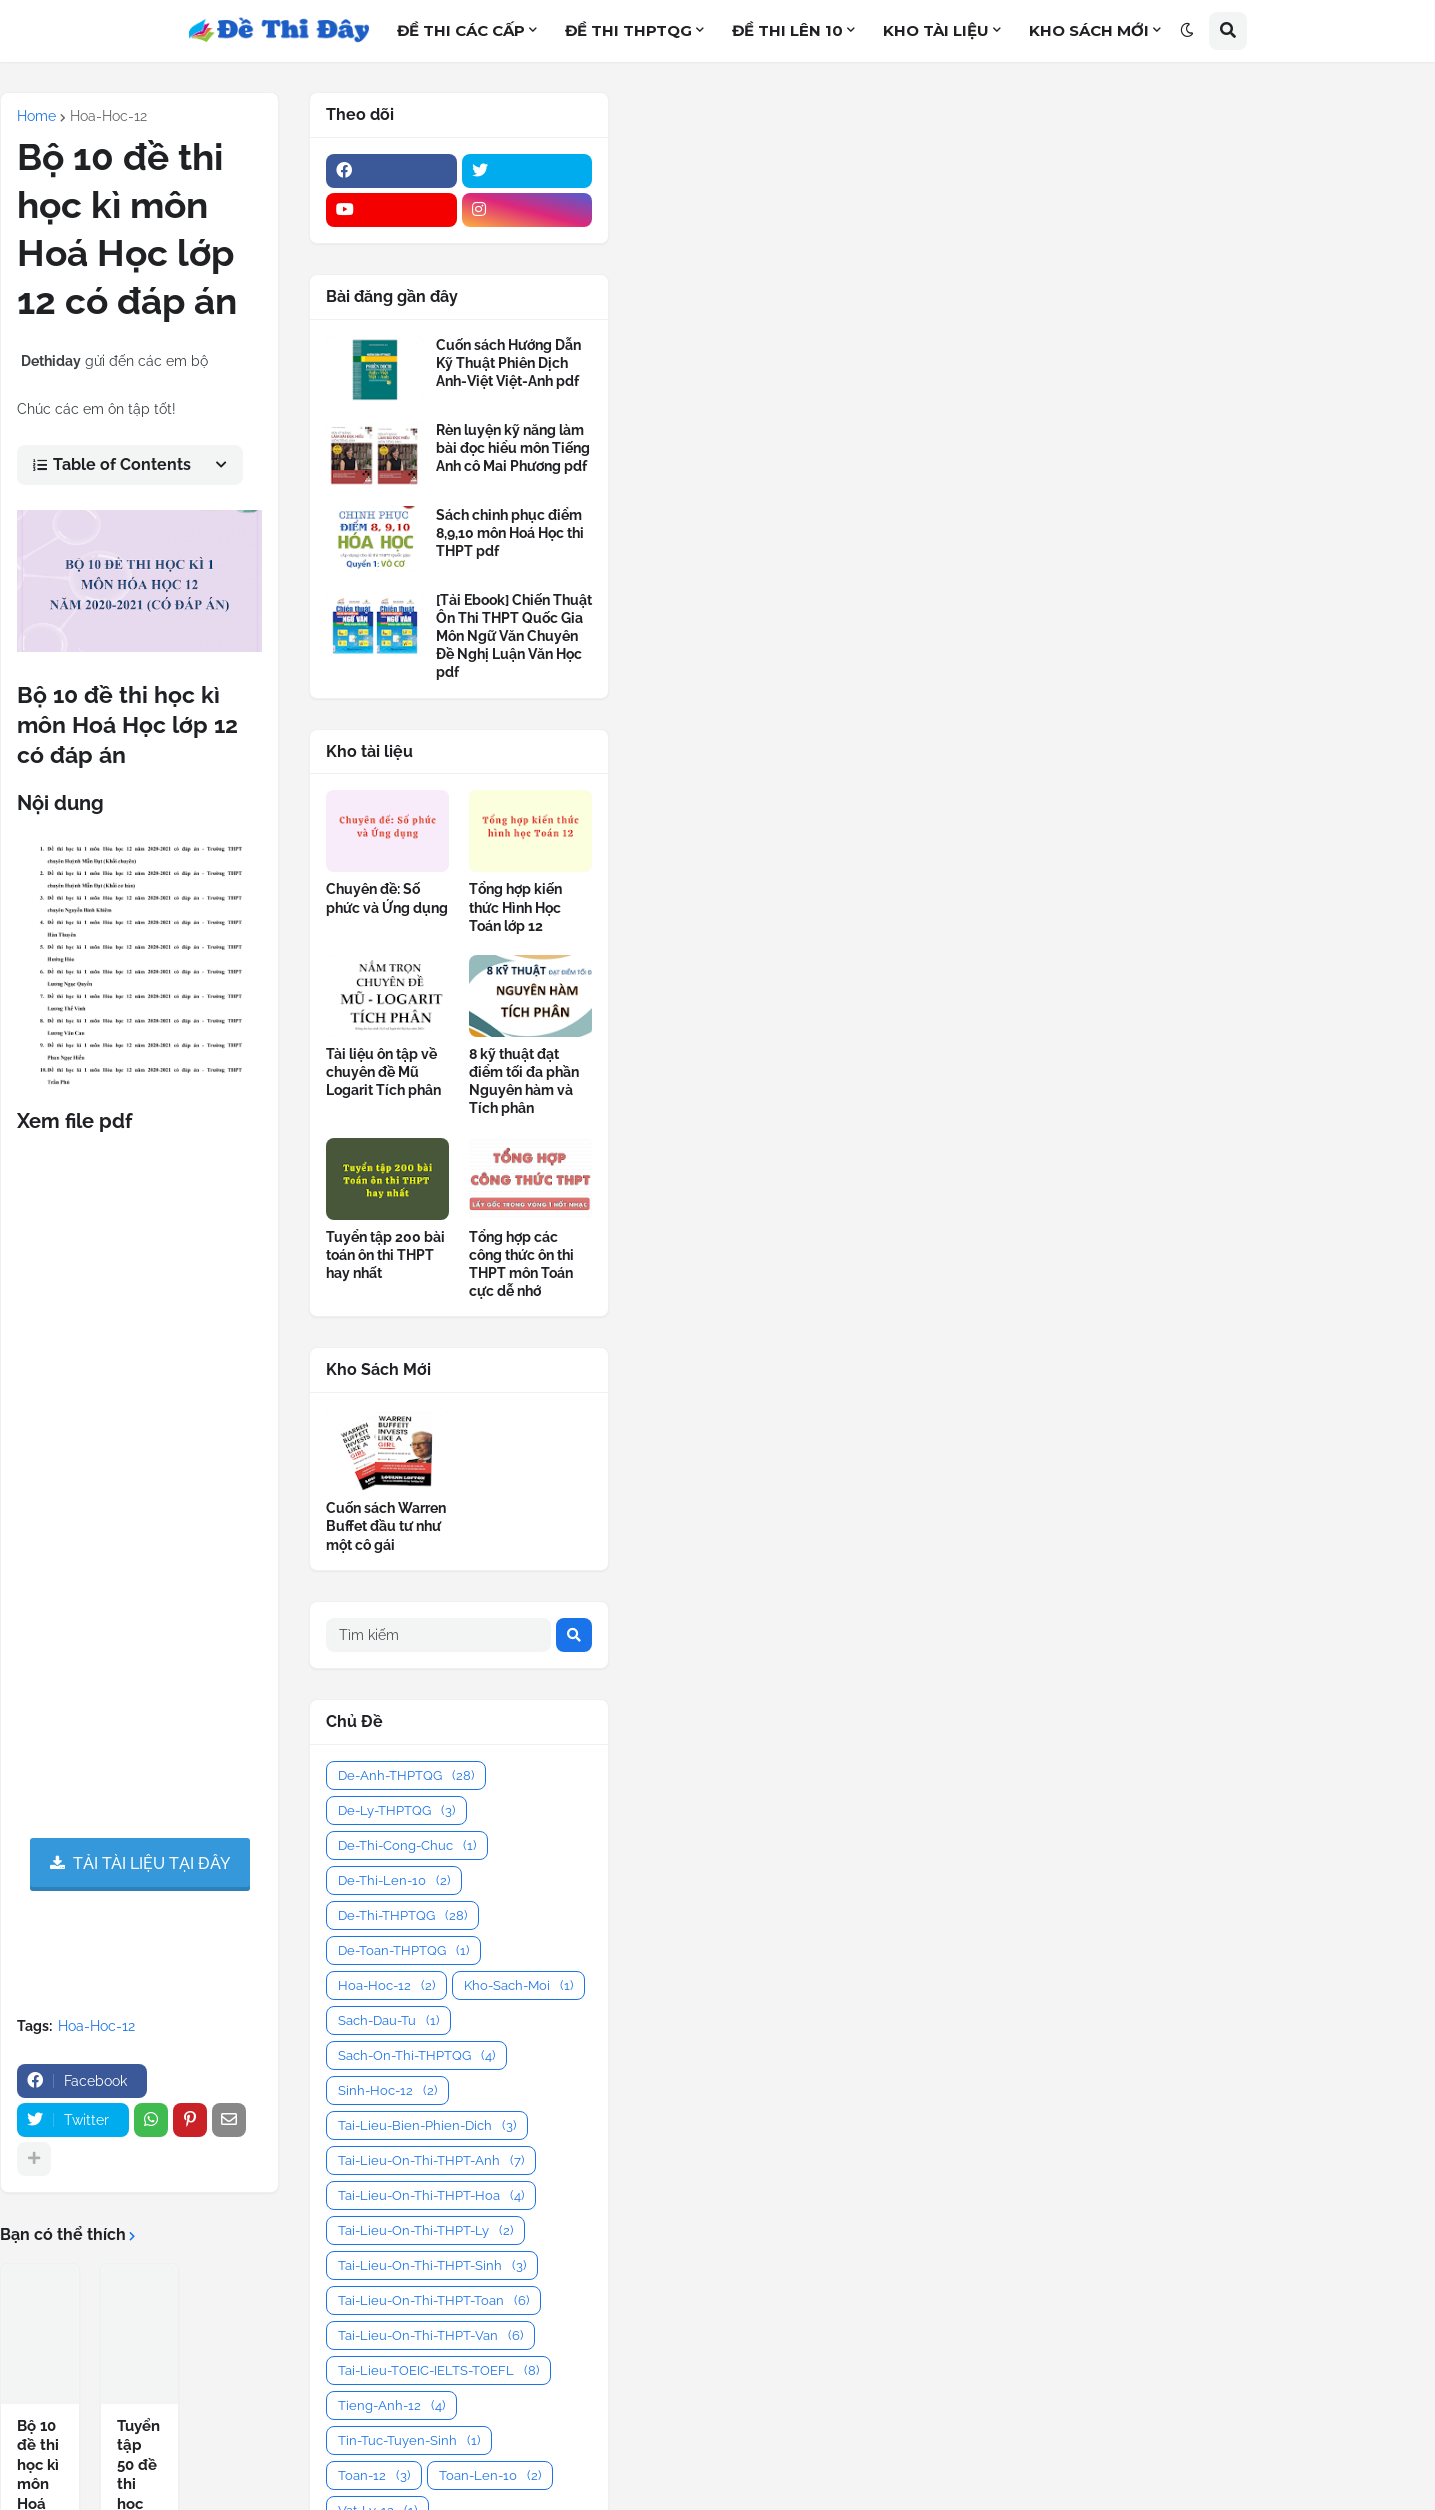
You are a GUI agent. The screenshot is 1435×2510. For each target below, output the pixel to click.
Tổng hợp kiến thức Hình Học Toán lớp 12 (515, 907)
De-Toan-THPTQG (403, 1950)
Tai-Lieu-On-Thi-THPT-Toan (433, 2300)
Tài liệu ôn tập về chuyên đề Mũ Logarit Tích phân (383, 1072)
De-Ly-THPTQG (396, 1810)
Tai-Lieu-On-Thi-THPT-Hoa (431, 2195)
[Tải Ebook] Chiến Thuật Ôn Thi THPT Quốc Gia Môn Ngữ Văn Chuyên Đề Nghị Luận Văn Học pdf (514, 636)
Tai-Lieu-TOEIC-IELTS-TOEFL (438, 2370)
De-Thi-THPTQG (402, 1915)
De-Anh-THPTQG (406, 1775)
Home (36, 116)
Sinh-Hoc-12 (387, 2090)
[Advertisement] (1022, 242)
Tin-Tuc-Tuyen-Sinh (409, 2440)
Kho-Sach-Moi (518, 1985)
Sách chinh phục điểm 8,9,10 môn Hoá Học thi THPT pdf (510, 533)
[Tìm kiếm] (438, 1635)
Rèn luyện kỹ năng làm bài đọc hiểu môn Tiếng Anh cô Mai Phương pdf (513, 448)
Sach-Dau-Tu (388, 2020)
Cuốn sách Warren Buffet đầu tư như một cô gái (386, 1526)
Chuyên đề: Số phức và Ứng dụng (387, 898)
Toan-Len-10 (490, 2475)
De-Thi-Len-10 (394, 1880)
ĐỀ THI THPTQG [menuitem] (628, 30)
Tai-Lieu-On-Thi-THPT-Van (430, 2335)
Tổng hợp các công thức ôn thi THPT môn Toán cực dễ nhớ (521, 1264)
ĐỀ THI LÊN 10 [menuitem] (787, 30)
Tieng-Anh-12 (391, 2405)
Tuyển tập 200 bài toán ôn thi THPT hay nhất (385, 1255)
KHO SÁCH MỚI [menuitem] (1089, 30)
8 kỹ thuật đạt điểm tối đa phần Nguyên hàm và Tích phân (524, 1081)
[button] (1187, 31)
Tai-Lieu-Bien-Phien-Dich (427, 2125)
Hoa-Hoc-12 (108, 116)
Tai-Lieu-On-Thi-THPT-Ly (425, 2230)
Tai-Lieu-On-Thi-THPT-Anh (431, 2160)
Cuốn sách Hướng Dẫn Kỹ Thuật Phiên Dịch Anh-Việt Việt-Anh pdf (508, 363)
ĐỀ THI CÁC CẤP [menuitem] (461, 30)
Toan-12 (374, 2475)
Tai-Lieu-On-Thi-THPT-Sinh (432, 2265)
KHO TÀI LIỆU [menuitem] (936, 30)
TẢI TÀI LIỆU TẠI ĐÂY (151, 1862)
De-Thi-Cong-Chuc (407, 1845)
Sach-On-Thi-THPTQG (416, 2055)
